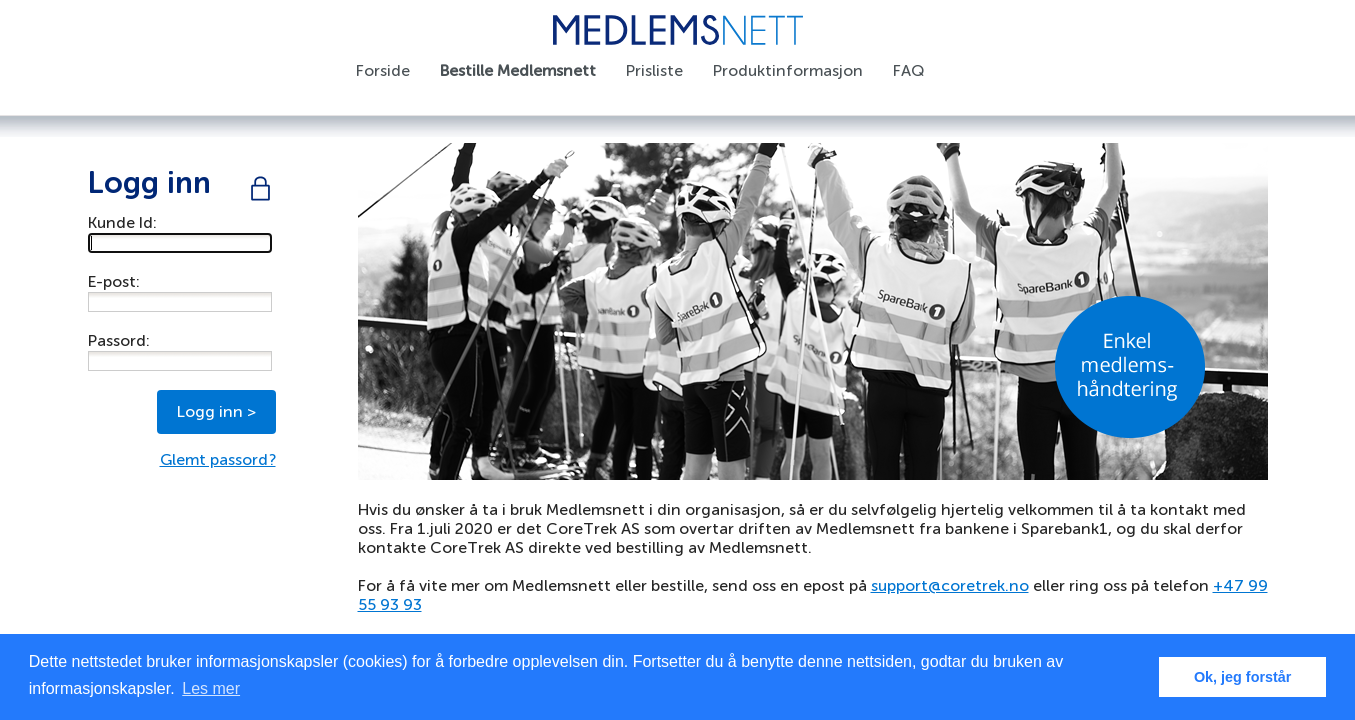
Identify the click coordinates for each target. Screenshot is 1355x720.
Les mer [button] (211, 688)
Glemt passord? (218, 459)
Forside (383, 70)
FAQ (908, 70)
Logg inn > (216, 411)
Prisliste (654, 70)
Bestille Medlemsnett (518, 70)
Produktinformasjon (788, 70)
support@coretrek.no (950, 585)
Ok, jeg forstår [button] (1243, 677)
